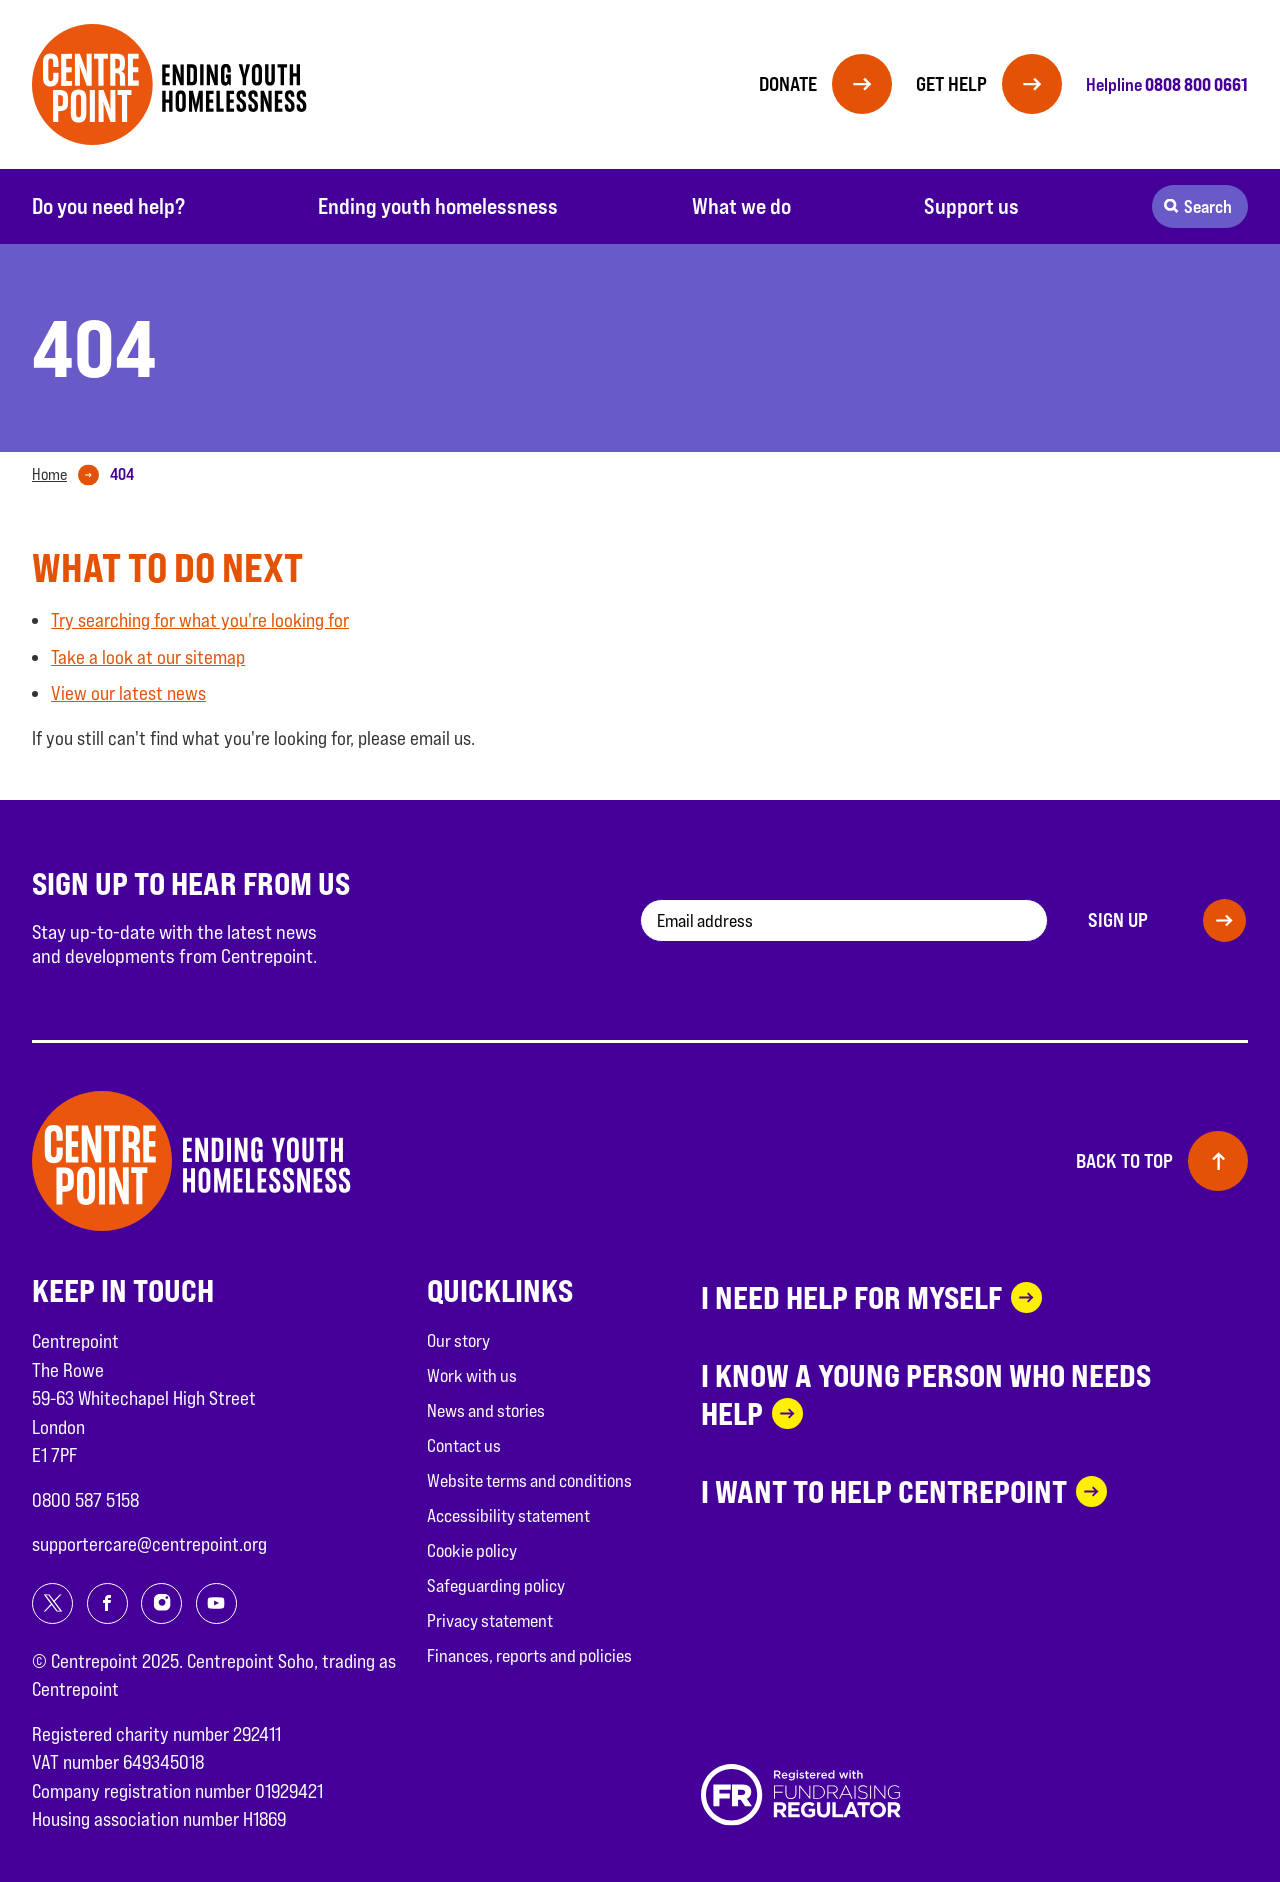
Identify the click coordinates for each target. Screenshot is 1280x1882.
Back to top (1124, 1161)
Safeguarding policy (496, 1585)
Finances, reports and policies (529, 1655)
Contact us (464, 1445)
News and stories (486, 1410)
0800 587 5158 (85, 1500)
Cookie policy (472, 1550)
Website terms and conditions (529, 1480)
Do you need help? (108, 206)
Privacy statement (490, 1620)
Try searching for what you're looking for (200, 620)
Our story (458, 1340)
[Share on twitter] (52, 1603)
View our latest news (128, 693)
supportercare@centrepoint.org (149, 1544)
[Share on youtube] (216, 1603)
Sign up (1118, 920)
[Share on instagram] (161, 1603)
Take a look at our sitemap (148, 657)
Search (1208, 206)
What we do (741, 206)
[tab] (69, 475)
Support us (971, 206)
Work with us (472, 1375)
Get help (951, 84)
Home (49, 474)
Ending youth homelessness (438, 206)
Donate (788, 84)
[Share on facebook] (107, 1603)
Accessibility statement (508, 1515)
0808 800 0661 (1196, 84)
